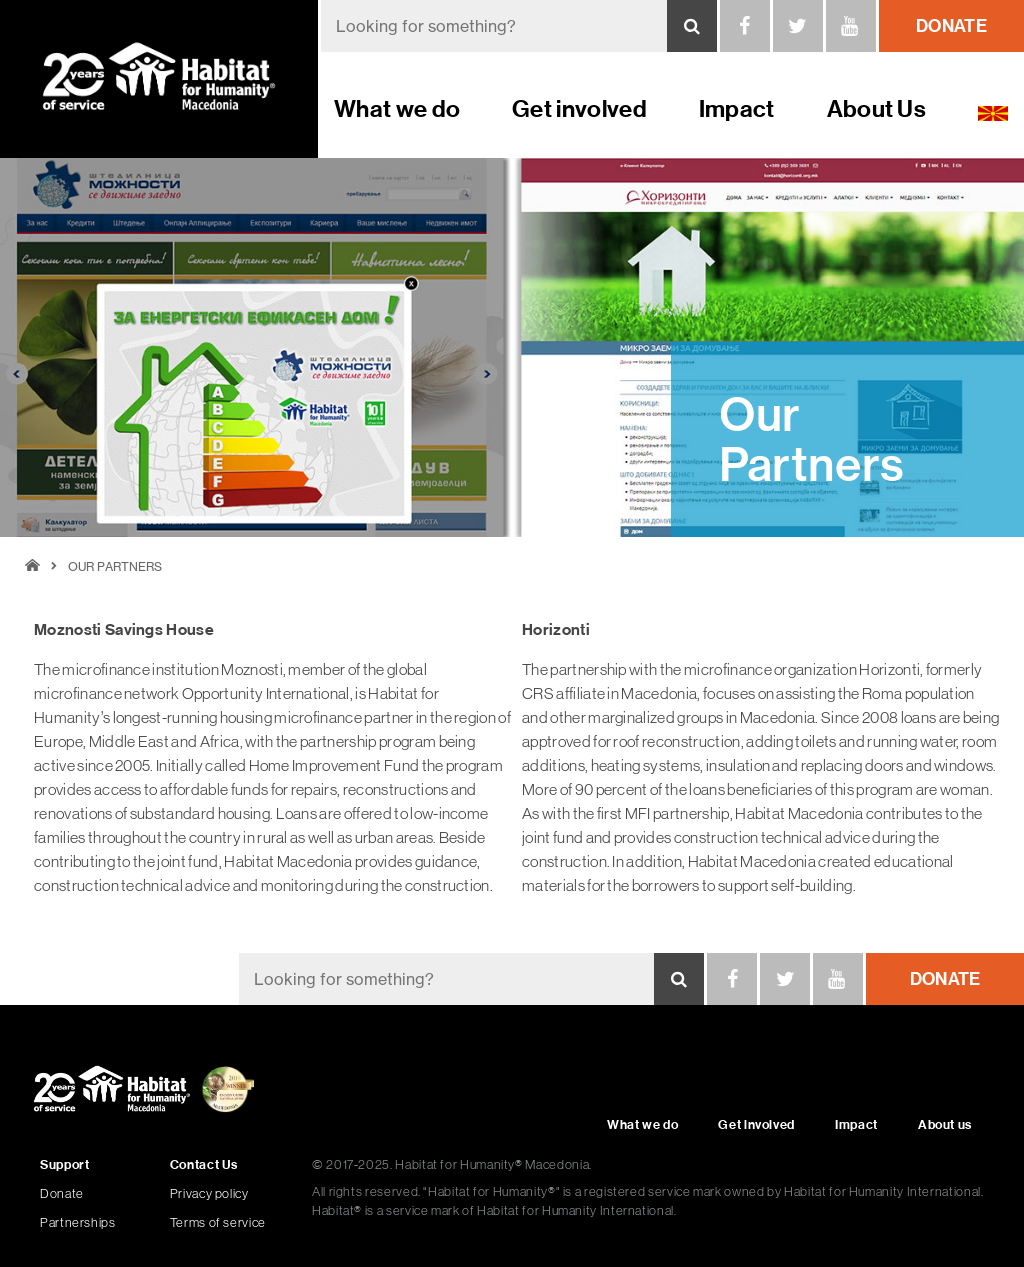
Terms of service (218, 1222)
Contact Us (204, 1164)
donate (951, 25)
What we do (397, 108)
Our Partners (115, 566)
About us (945, 1124)
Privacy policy (209, 1193)
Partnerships (78, 1222)
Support (64, 1164)
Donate (62, 1193)
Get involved (579, 108)
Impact (737, 108)
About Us (877, 108)
